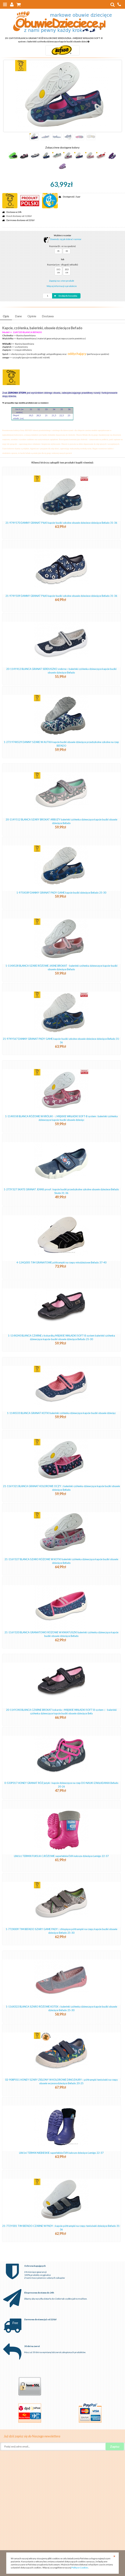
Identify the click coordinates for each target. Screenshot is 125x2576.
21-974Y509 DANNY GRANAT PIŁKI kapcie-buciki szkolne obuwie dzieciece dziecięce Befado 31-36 (61, 595)
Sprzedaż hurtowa (13, 2510)
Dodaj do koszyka (65, 295)
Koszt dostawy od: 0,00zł (19, 216)
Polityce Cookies (79, 2567)
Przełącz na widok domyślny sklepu (62, 2473)
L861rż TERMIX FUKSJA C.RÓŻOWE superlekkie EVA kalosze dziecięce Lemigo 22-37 (61, 1856)
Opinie (31, 316)
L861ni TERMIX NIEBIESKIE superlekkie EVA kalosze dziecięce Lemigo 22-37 (61, 2152)
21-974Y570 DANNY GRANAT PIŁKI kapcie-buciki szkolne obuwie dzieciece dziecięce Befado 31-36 (61, 522)
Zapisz (115, 2446)
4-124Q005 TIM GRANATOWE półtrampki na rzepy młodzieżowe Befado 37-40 (61, 1262)
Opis (6, 316)
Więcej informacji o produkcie (62, 286)
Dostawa (48, 316)
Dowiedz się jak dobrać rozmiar (62, 239)
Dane (18, 316)
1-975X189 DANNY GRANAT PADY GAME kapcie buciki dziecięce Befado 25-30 (61, 892)
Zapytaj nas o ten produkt (61, 280)
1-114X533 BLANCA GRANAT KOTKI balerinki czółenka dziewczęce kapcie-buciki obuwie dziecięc (61, 1413)
